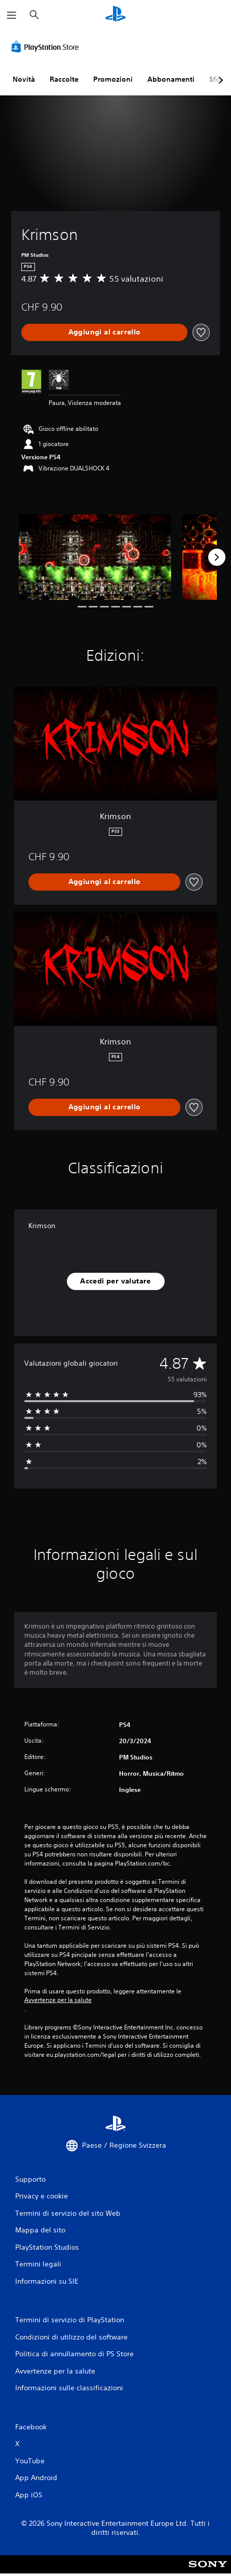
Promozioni (113, 79)
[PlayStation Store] (47, 47)
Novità (24, 79)
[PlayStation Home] (115, 15)
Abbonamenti (171, 79)
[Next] (216, 557)
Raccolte (64, 79)
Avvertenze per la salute (58, 2000)
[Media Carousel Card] (95, 557)
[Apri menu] (12, 15)
